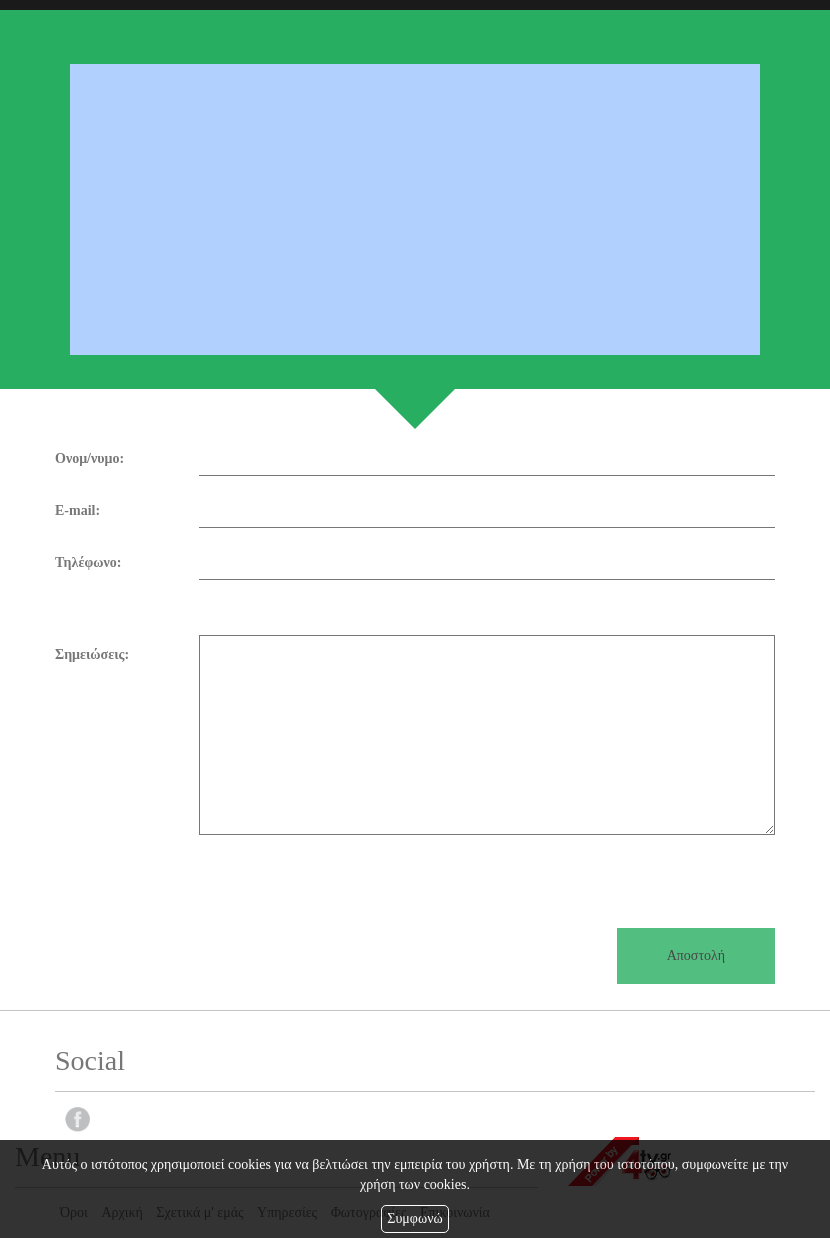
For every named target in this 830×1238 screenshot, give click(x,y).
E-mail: (77, 510)
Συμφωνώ (414, 1218)
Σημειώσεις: (92, 654)
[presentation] (207, 874)
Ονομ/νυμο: (89, 458)
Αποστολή (696, 955)
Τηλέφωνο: (88, 562)
